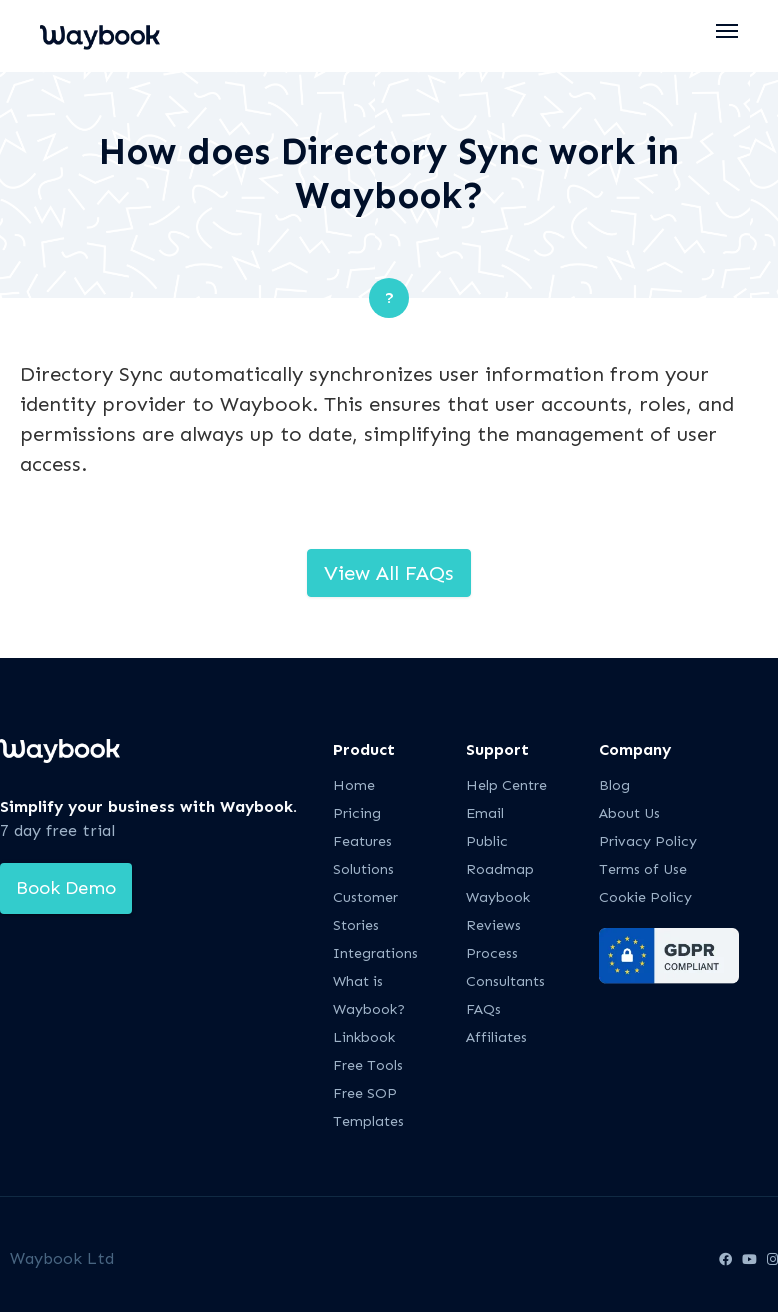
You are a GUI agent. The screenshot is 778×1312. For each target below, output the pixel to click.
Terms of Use (643, 869)
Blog (614, 785)
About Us (629, 813)
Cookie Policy (645, 897)
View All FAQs (389, 573)
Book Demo (66, 888)
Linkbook (364, 1037)
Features (362, 841)
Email (485, 813)
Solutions (363, 869)
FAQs (483, 1009)
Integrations (375, 953)
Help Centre (506, 785)
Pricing (357, 813)
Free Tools (368, 1065)
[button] (728, 31)
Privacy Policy (648, 841)
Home (354, 785)
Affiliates (496, 1037)
